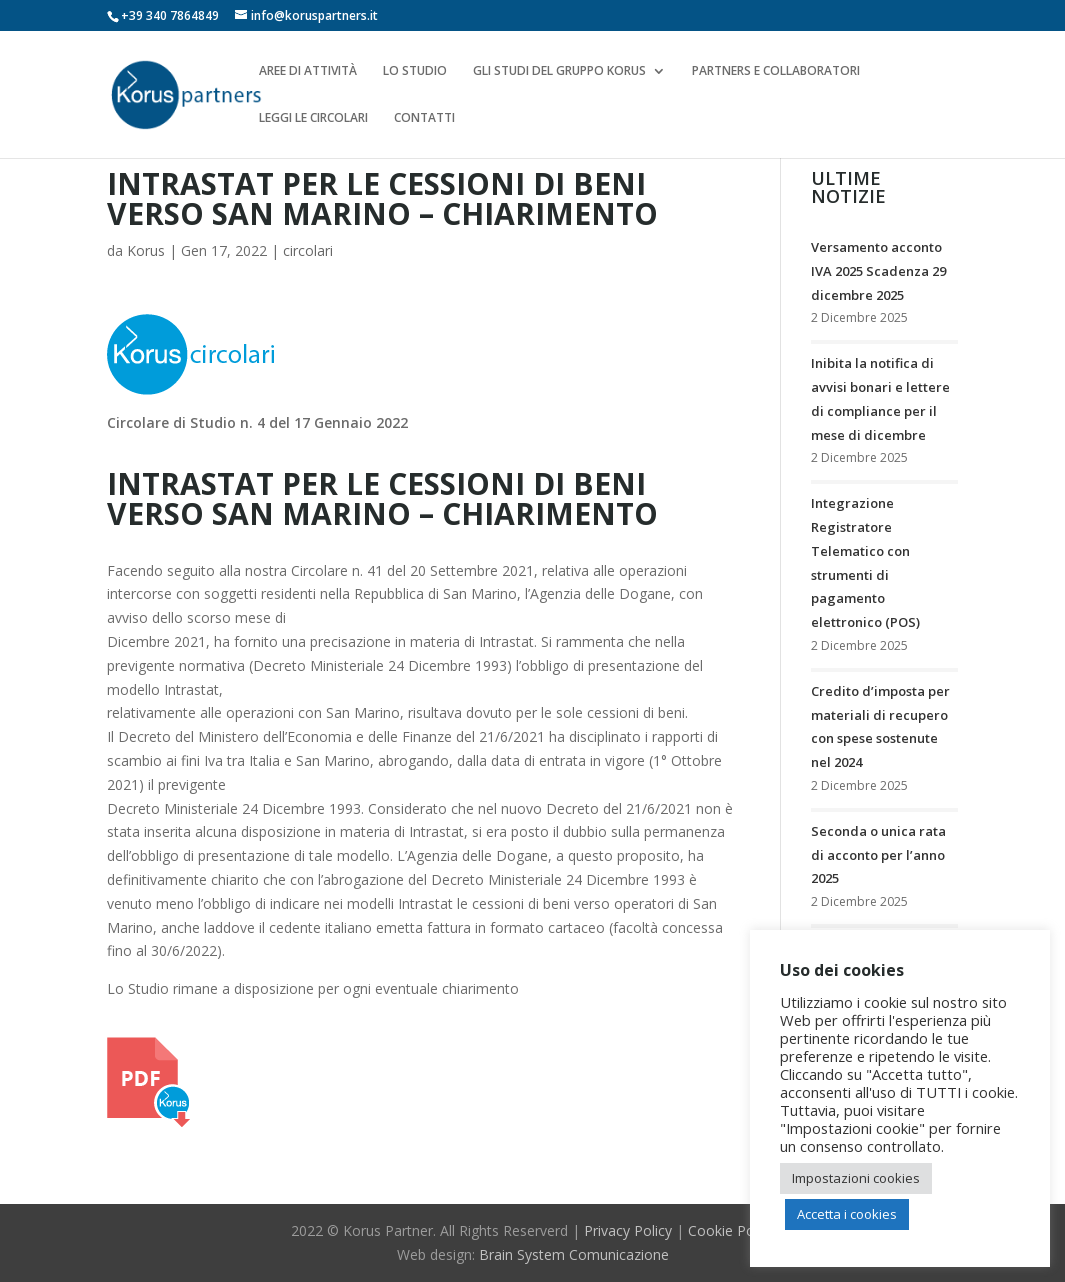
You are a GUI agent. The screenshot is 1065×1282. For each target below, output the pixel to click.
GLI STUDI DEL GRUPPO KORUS (559, 71)
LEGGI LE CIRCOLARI (313, 118)
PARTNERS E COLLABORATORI (776, 71)
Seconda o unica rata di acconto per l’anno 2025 (878, 855)
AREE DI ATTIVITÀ (308, 71)
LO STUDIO (415, 71)
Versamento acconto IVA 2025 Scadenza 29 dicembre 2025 (878, 271)
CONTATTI (424, 118)
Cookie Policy (731, 1230)
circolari (308, 250)
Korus (146, 250)
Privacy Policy (628, 1230)
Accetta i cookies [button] (847, 1214)
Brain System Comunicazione (574, 1254)
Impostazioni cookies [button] (856, 1178)
